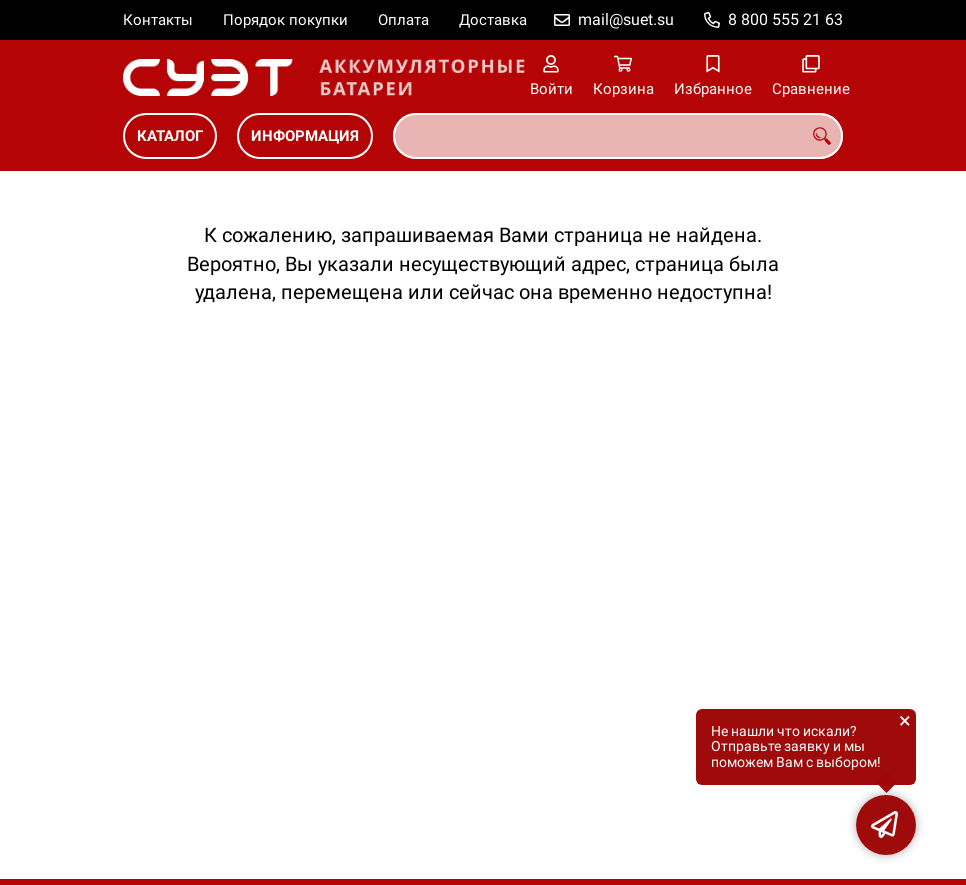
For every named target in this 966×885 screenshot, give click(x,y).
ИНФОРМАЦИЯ (305, 136)
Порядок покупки (285, 20)
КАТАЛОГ (170, 136)
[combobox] (618, 136)
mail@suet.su (626, 19)
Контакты (158, 20)
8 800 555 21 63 (785, 19)
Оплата (403, 20)
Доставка (493, 20)
